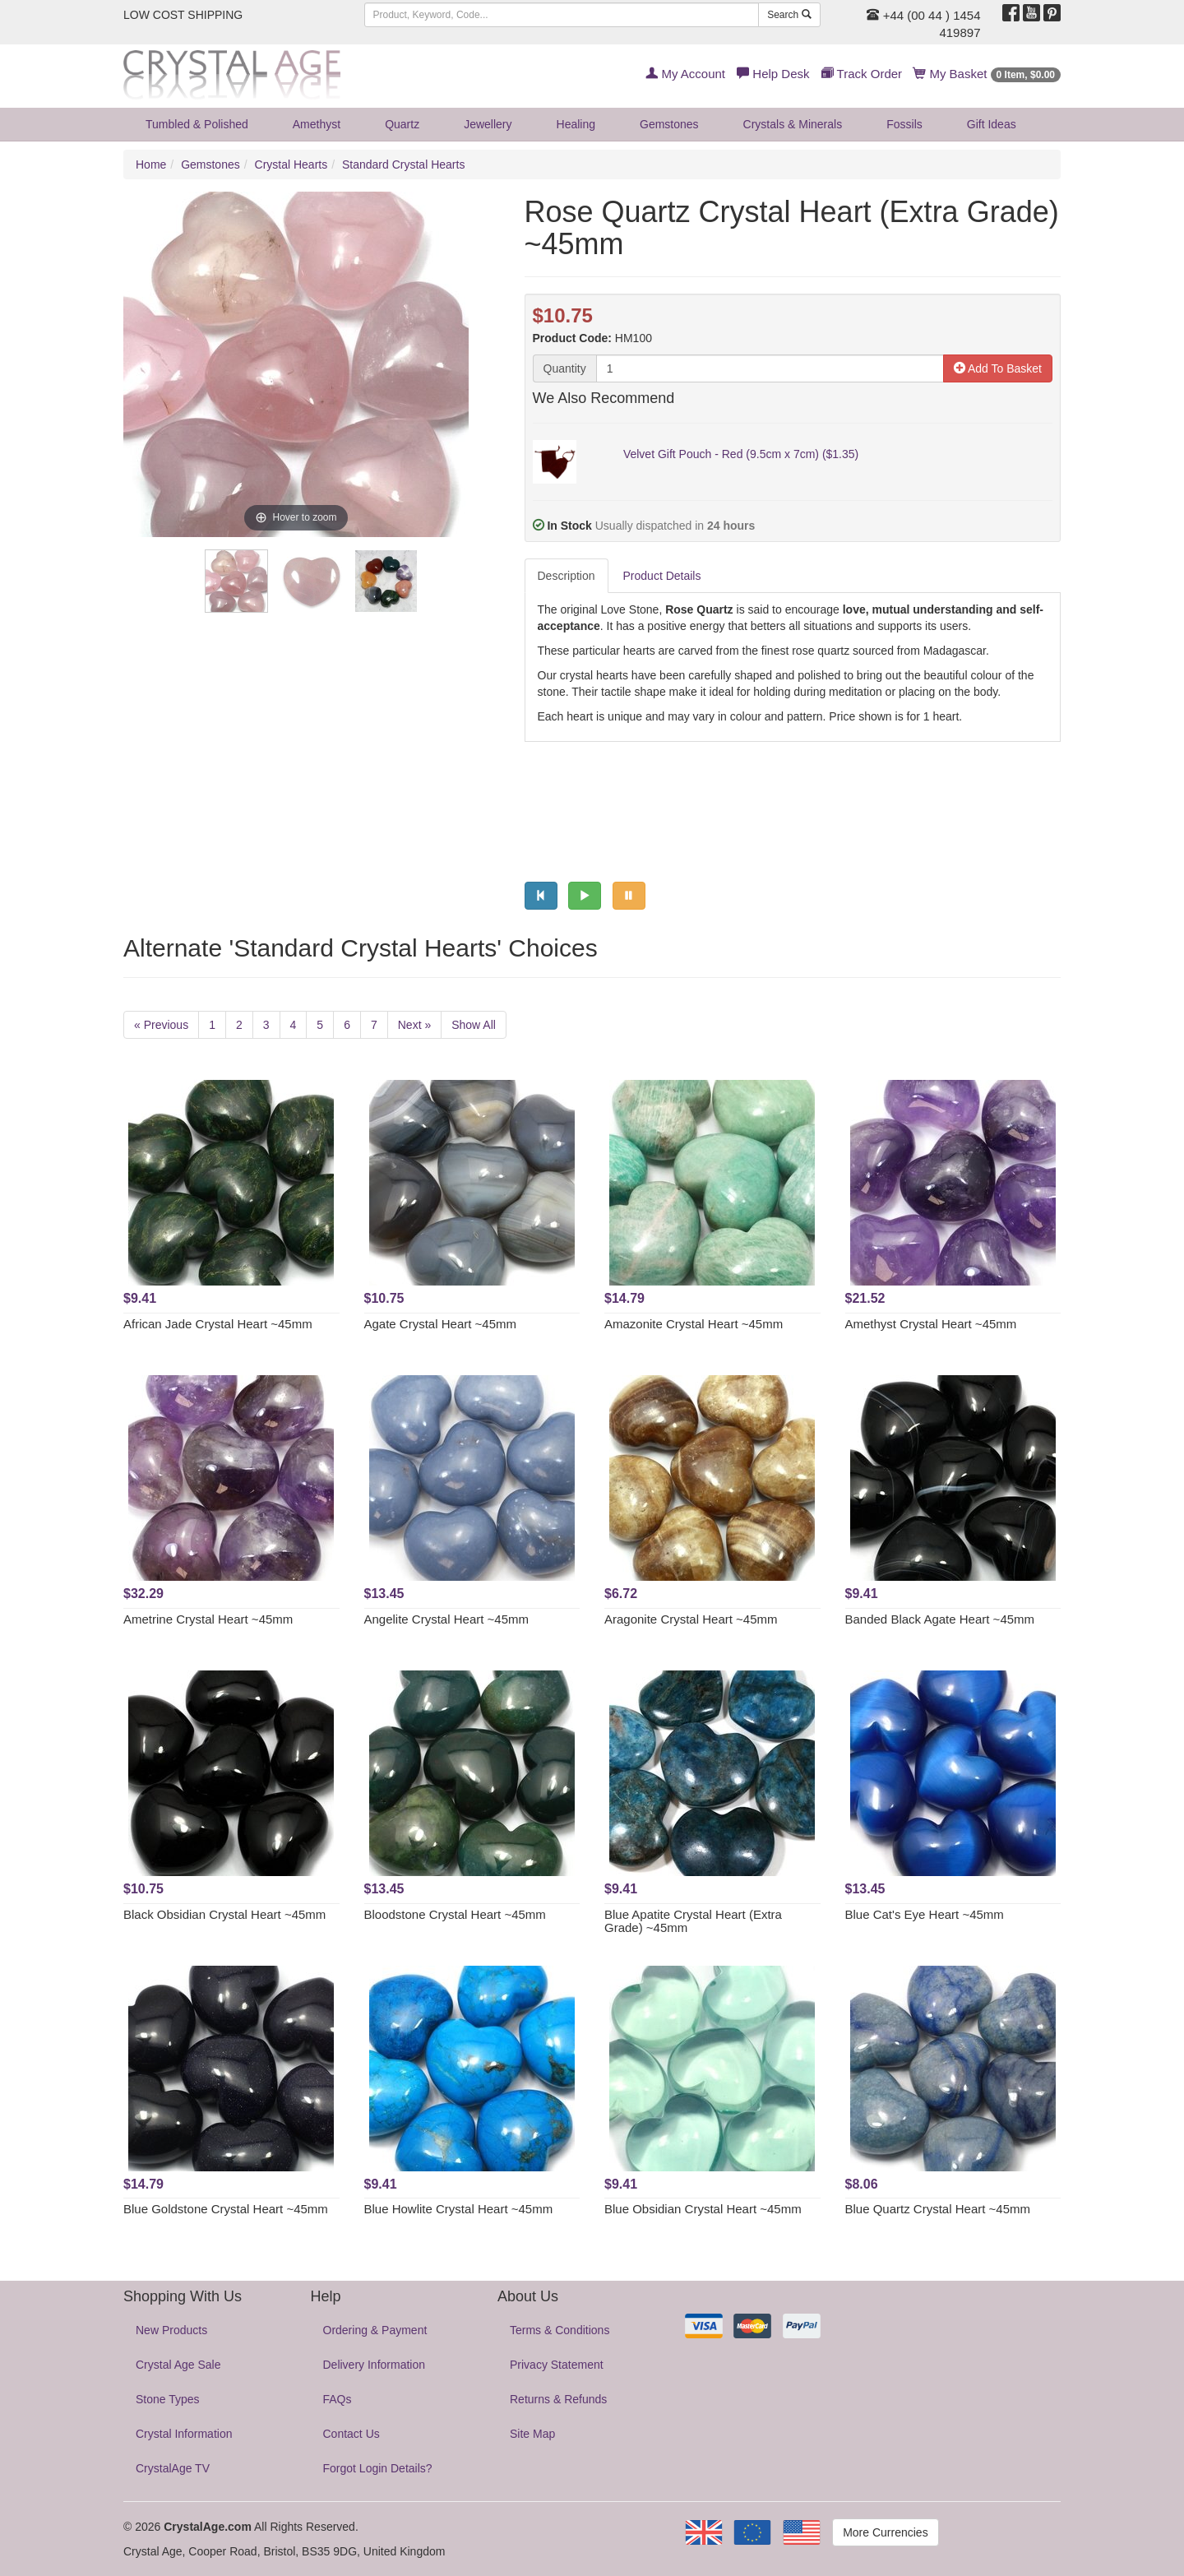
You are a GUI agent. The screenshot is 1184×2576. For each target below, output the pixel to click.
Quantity (564, 368)
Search (789, 15)
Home (151, 164)
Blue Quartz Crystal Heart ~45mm (938, 2209)
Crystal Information (184, 2433)
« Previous (161, 1024)
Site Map (532, 2433)
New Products (171, 2330)
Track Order (861, 74)
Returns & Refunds (558, 2399)
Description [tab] (566, 575)
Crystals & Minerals (793, 124)
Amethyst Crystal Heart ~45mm (931, 1324)
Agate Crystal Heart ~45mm (440, 1324)
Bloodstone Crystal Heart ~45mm (455, 1914)
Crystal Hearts (291, 164)
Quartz (402, 124)
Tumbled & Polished (197, 124)
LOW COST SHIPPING (183, 14)
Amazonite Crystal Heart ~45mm (693, 1324)
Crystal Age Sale (178, 2364)
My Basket (987, 74)
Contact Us (351, 2433)
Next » (414, 1024)
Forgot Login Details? (377, 2468)
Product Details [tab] (662, 575)
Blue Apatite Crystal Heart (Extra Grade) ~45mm (693, 1921)
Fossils (904, 124)
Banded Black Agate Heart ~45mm (940, 1619)
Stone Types (168, 2399)
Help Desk (773, 74)
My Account (685, 74)
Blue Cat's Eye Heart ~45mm (924, 1914)
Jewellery (487, 124)
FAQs (337, 2399)
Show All (473, 1024)
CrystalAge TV (173, 2468)
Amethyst (316, 124)
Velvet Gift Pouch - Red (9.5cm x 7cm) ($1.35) (740, 454)
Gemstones (669, 124)
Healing (576, 124)
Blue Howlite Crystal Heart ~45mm (458, 2209)
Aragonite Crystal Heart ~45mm (691, 1619)
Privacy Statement (557, 2364)
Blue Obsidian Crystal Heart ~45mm (703, 2209)
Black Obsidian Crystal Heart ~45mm (224, 1914)
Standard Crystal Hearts (403, 164)
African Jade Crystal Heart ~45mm (217, 1324)
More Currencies (885, 2532)
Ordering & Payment (375, 2330)
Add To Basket (998, 368)
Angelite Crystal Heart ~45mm (447, 1619)
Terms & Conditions (559, 2330)
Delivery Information (374, 2364)
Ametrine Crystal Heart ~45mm (208, 1619)
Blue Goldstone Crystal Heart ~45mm (225, 2209)
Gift (991, 124)
